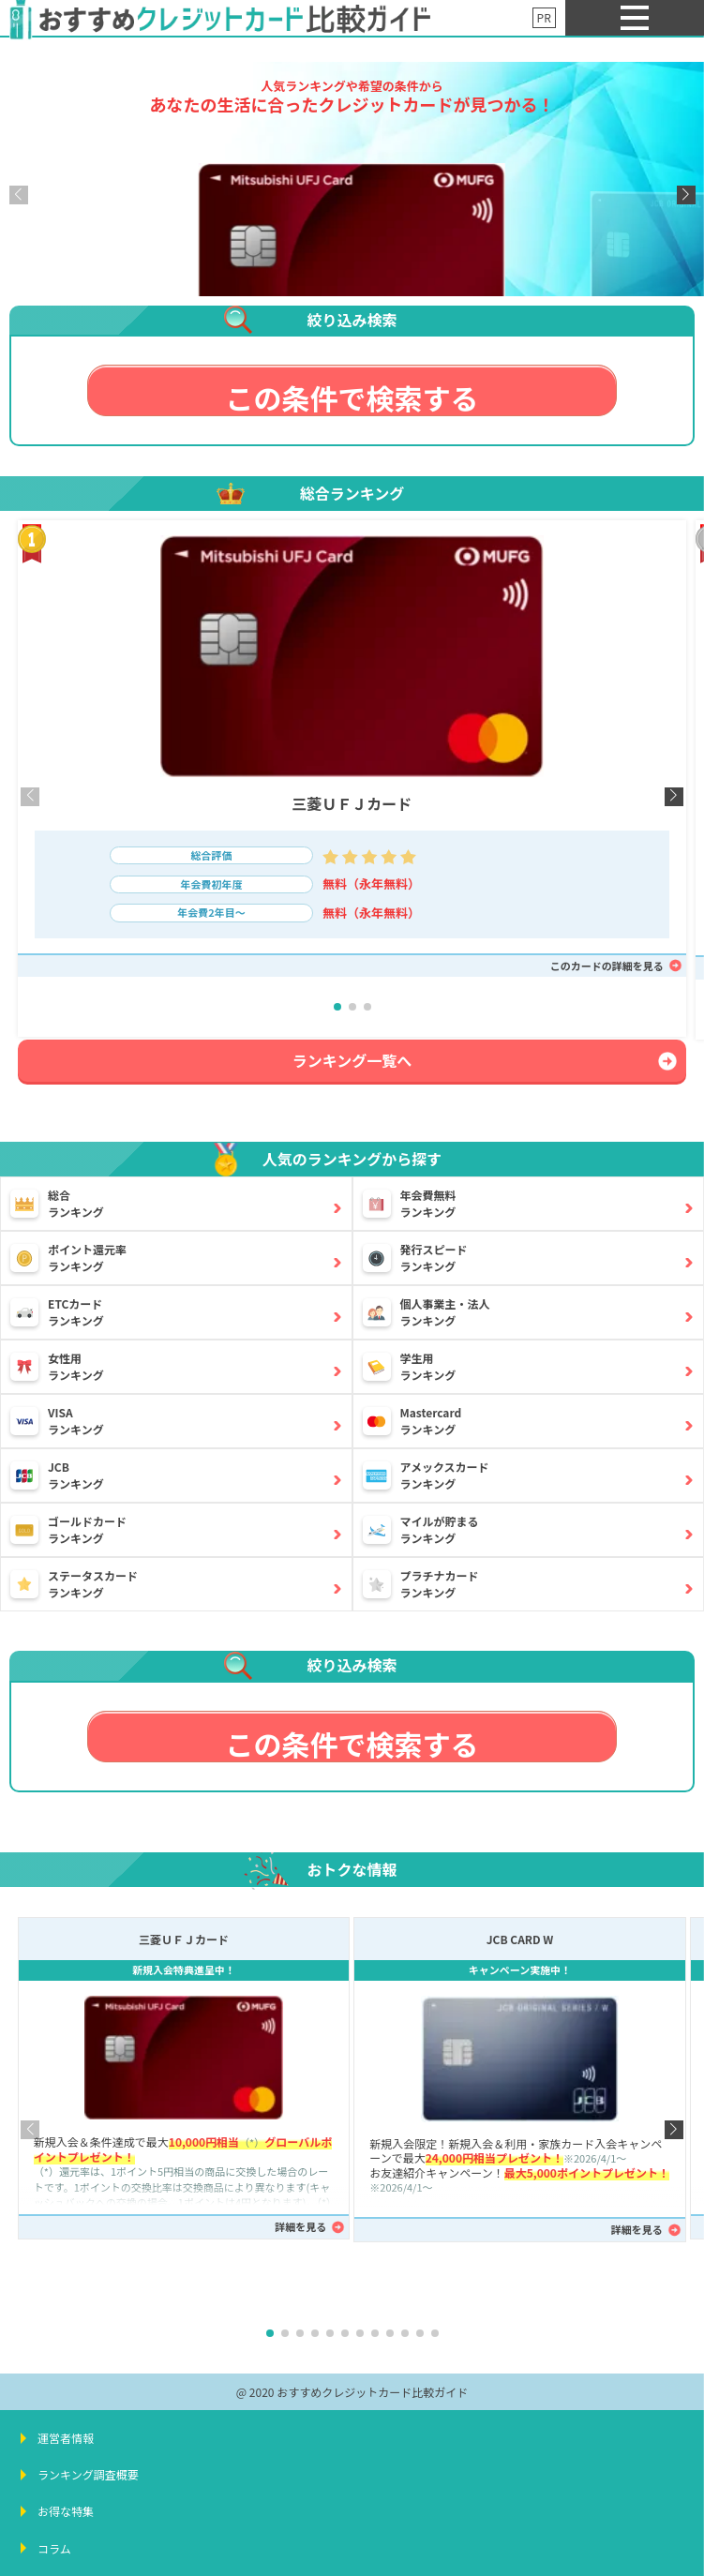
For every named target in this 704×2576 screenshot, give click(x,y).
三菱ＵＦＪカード (352, 803)
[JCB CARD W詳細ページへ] (520, 2059)
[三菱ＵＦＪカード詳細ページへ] (352, 259)
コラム (54, 2548)
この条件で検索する (351, 396)
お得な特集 (65, 2511)
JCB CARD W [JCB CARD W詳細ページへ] (520, 1939)
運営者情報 (65, 2438)
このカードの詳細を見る (607, 965)
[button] (685, 195)
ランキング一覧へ (352, 1060)
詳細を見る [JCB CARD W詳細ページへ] (637, 2229)
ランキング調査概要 (88, 2474)
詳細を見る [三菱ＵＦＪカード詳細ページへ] (300, 2226)
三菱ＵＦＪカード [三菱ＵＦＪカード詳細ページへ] (184, 1939)
